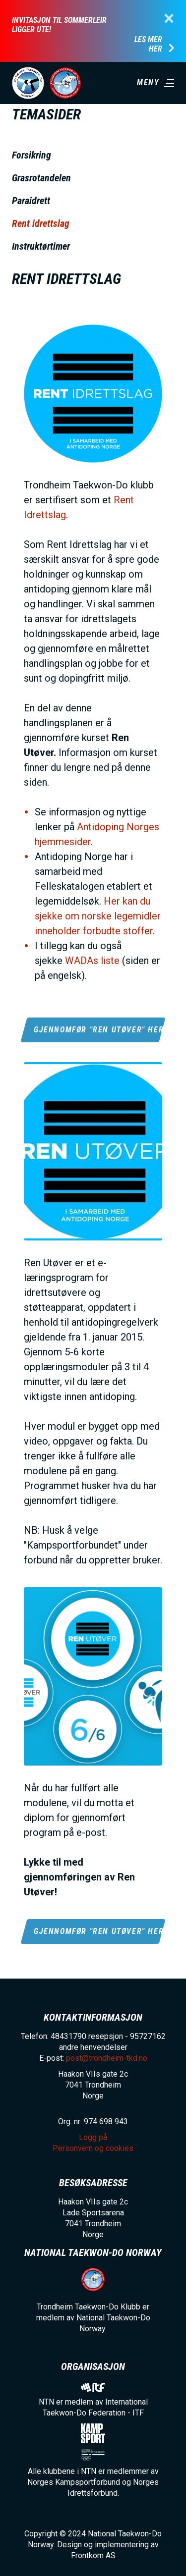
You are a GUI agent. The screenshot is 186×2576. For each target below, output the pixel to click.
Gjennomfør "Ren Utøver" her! (98, 1029)
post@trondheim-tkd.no (106, 2058)
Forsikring (31, 155)
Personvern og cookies (93, 2148)
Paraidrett (31, 201)
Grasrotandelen (41, 178)
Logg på (93, 2137)
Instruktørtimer (41, 246)
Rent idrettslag (40, 223)
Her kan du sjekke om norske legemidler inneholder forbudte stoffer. (98, 916)
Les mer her (148, 44)
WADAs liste (92, 960)
